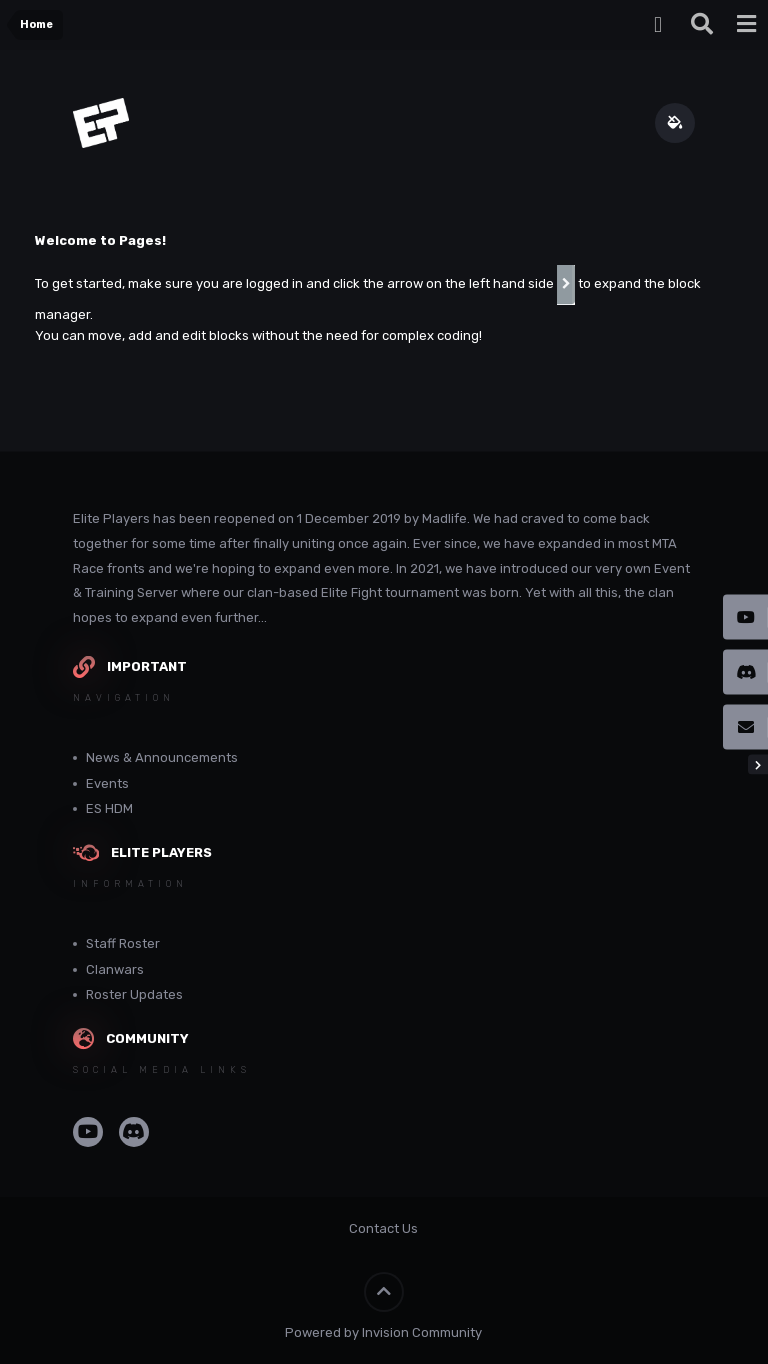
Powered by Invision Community (383, 1332)
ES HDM (109, 808)
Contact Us (383, 1228)
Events (107, 783)
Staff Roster (123, 943)
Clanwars (115, 969)
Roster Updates (134, 994)
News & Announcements (162, 757)
